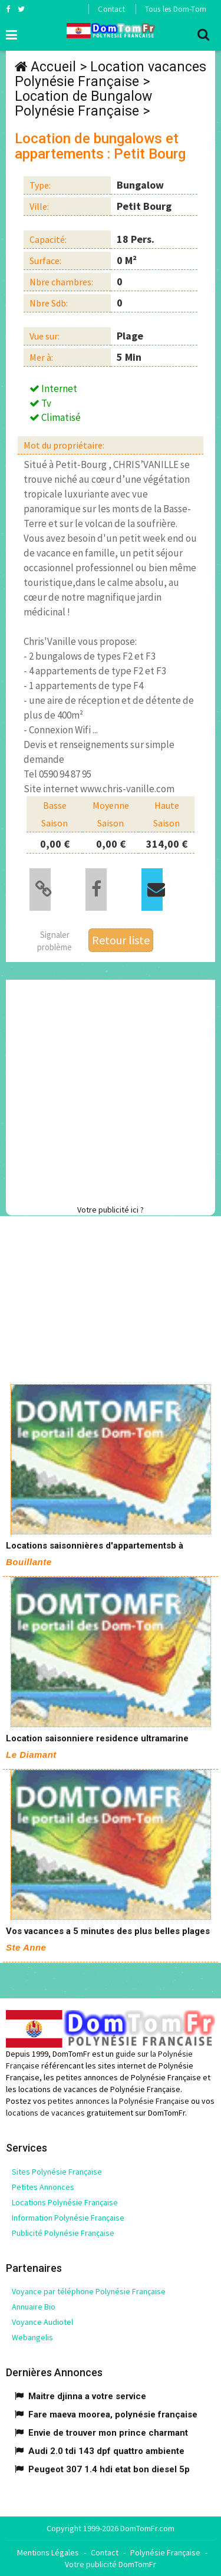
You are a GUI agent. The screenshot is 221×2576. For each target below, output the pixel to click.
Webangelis (32, 2337)
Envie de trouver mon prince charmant (108, 2432)
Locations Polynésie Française (65, 2202)
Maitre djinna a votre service (87, 2396)
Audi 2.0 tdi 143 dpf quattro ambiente (106, 2451)
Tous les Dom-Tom (175, 9)
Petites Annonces (43, 2187)
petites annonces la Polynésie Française (118, 2101)
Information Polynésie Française (68, 2217)
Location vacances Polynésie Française (110, 74)
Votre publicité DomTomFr (110, 2564)
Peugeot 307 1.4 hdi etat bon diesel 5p (109, 2469)
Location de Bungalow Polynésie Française (83, 103)
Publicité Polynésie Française (63, 2233)
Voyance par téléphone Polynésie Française (89, 2291)
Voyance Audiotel (42, 2322)
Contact (111, 9)
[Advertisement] (110, 1090)
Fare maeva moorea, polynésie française (112, 2414)
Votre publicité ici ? (110, 1209)
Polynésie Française (165, 2552)
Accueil (53, 67)
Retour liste (121, 940)
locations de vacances (45, 2112)
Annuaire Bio (33, 2306)
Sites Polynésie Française (57, 2171)
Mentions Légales (48, 2552)
